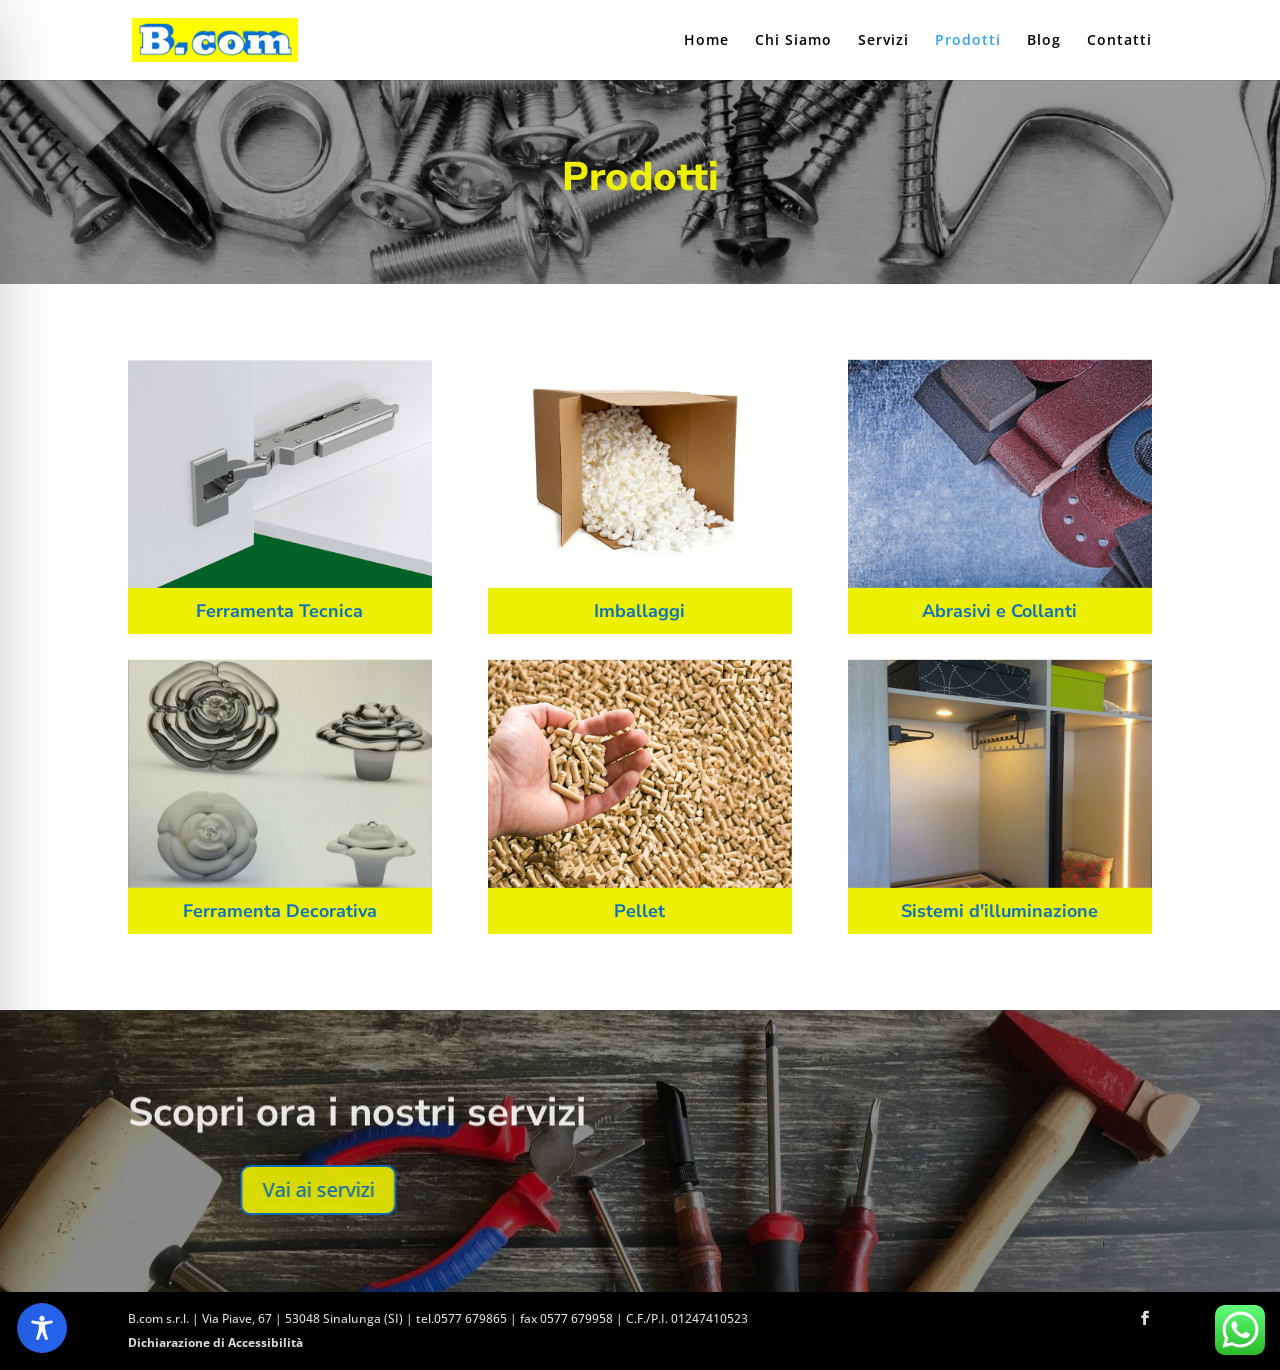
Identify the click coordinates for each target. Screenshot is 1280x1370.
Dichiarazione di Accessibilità (215, 1342)
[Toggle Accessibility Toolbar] (42, 1328)
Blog (1044, 41)
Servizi (883, 41)
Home (706, 41)
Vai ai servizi (830, 1189)
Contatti (1119, 41)
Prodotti (968, 41)
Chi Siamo (793, 41)
